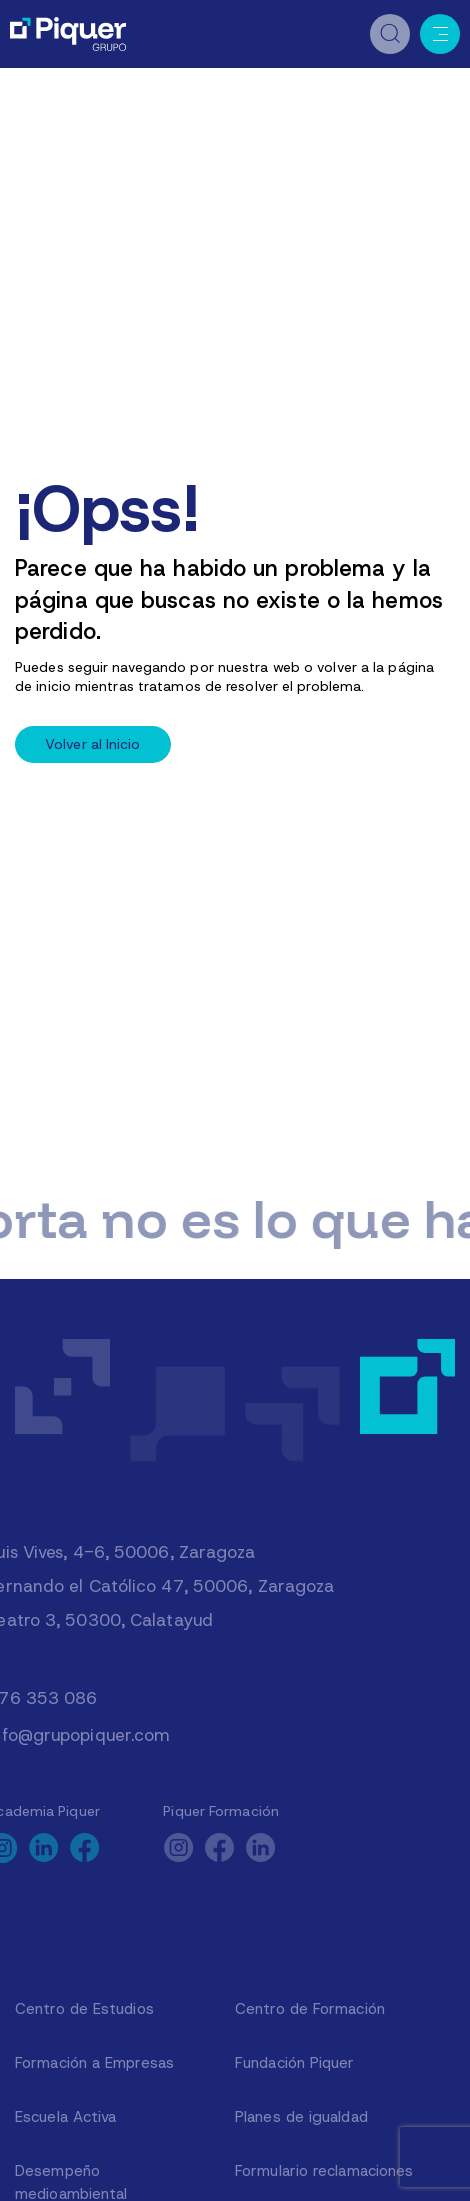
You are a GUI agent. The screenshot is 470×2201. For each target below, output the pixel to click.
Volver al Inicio (93, 744)
